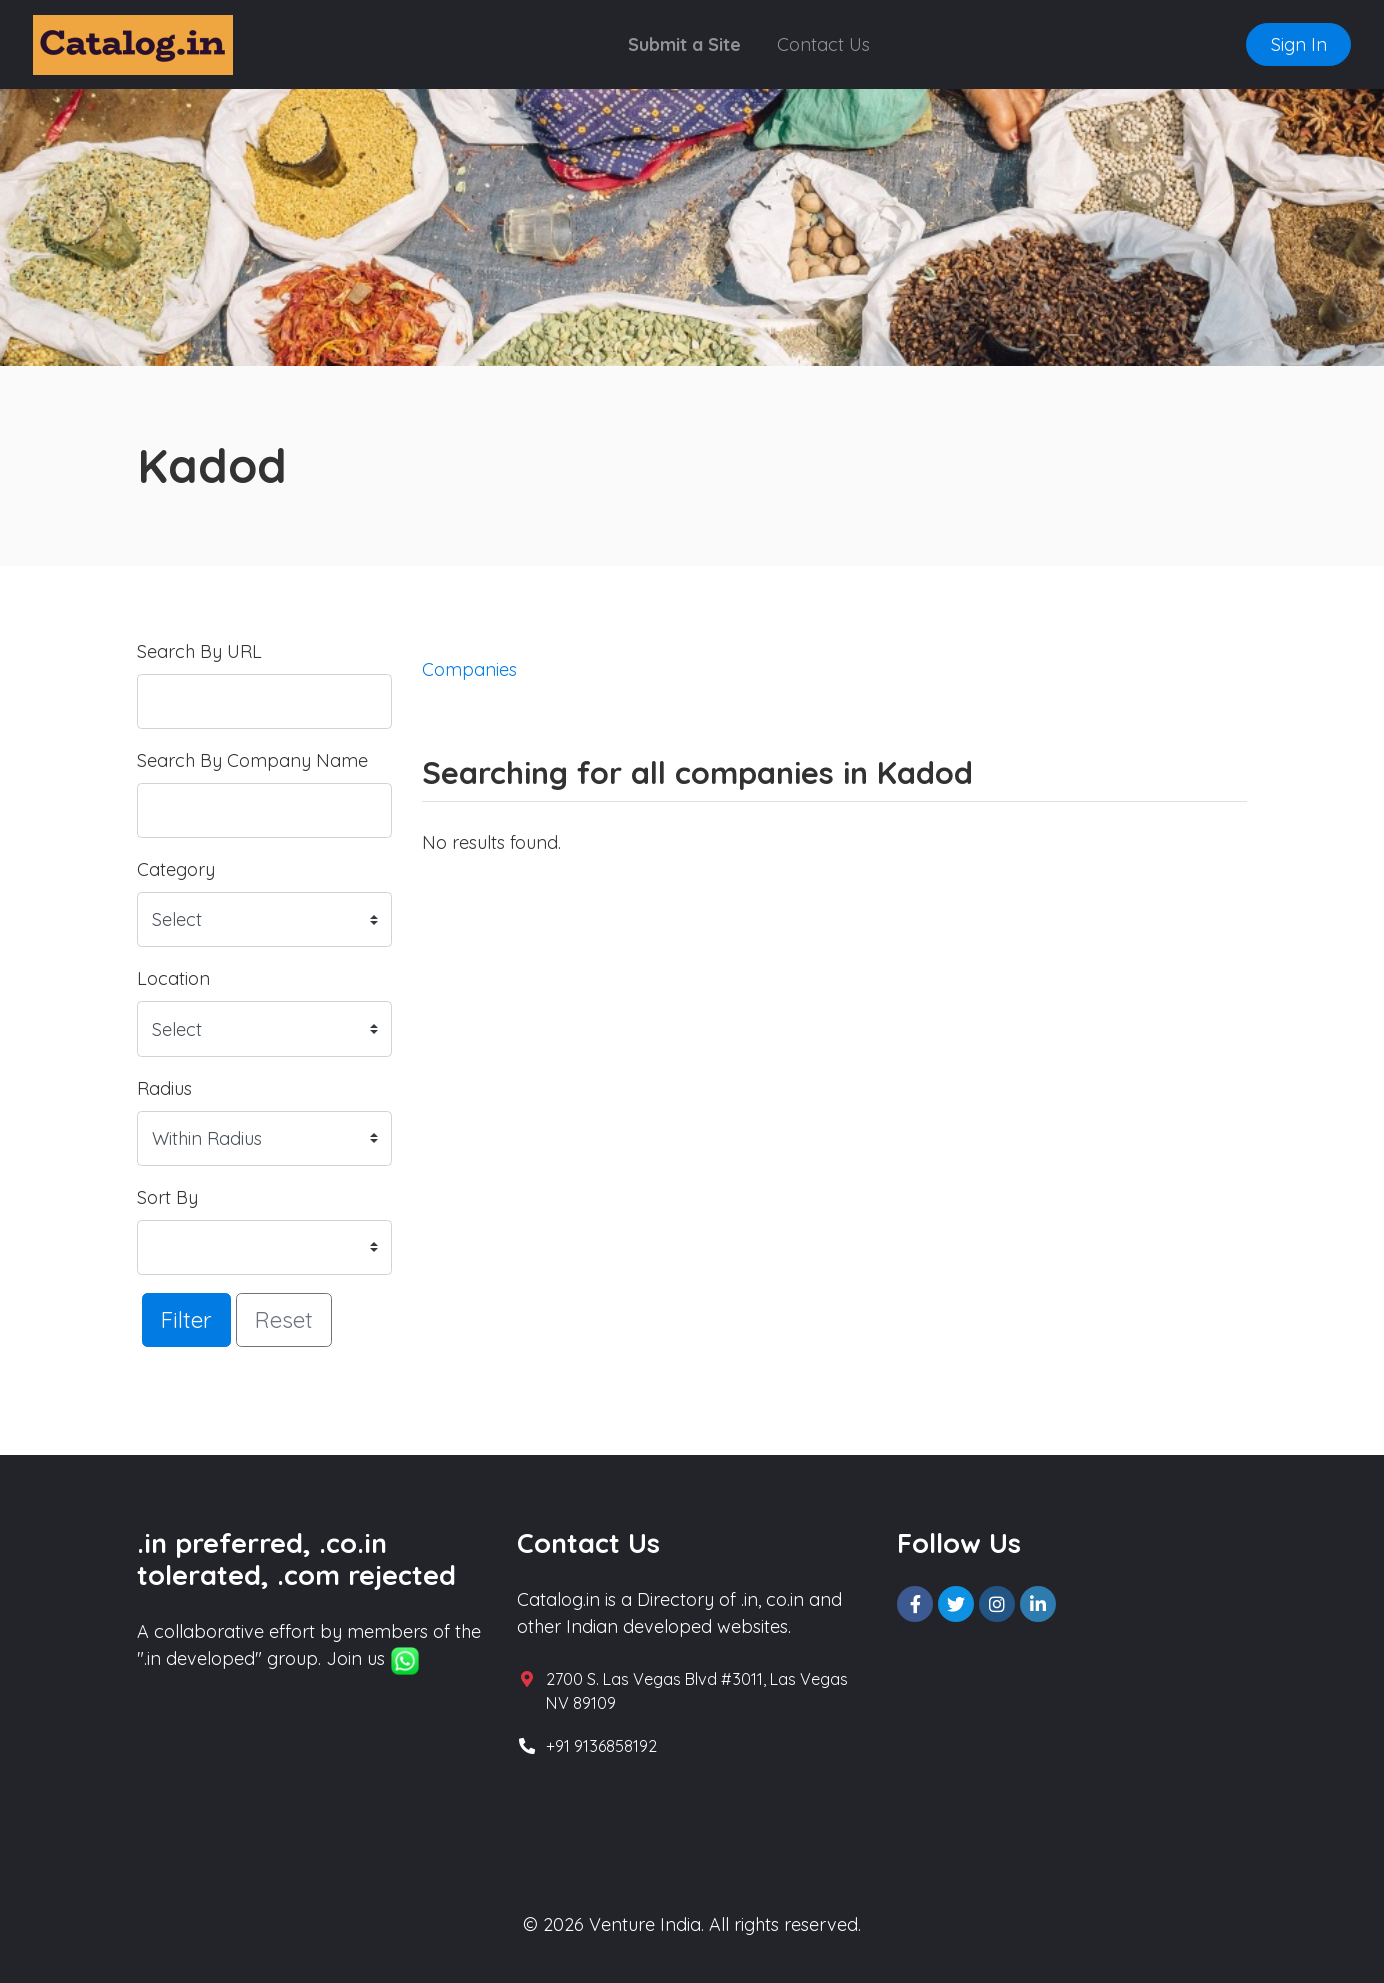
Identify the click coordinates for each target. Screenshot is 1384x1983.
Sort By (167, 1197)
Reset (284, 1319)
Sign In (1299, 44)
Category (176, 869)
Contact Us (823, 44)
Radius (164, 1088)
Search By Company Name (252, 760)
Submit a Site (684, 44)
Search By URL (199, 651)
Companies (469, 669)
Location (173, 978)
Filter (186, 1319)
